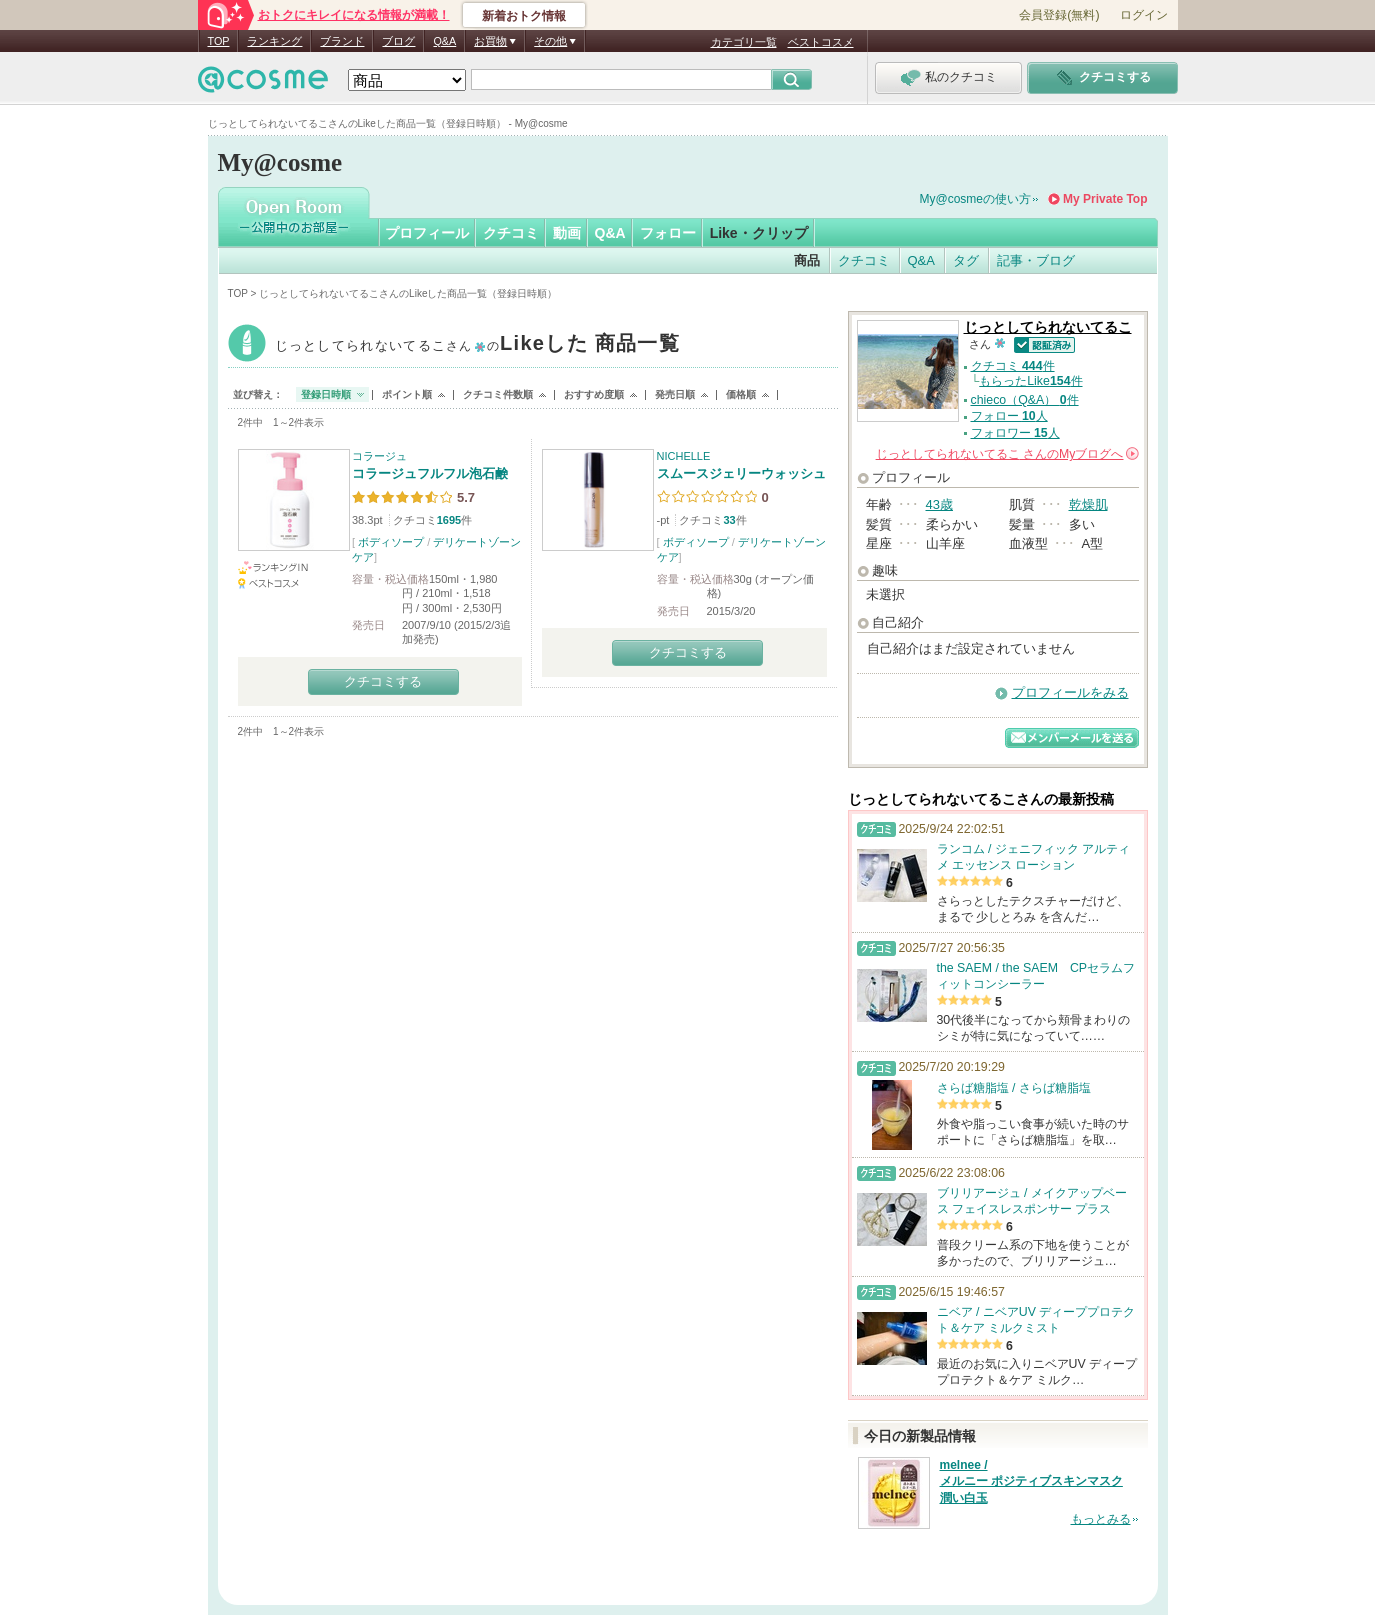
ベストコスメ (821, 42)
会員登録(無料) (1059, 15)
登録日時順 (326, 394)
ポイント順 (407, 394)
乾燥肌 (1088, 504)
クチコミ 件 (1013, 366)
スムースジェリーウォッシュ (741, 473)
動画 (567, 233)
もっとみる (1101, 1519)
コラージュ (379, 456)
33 (729, 520)
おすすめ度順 (594, 394)
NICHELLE (684, 456)
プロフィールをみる (1070, 692)
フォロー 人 (1009, 416)
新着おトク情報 (524, 16)
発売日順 (675, 394)
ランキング (274, 41)
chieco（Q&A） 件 (1025, 400)
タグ (966, 260)
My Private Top (1105, 199)
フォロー (668, 233)
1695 (449, 520)
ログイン (1144, 15)
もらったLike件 (1030, 381)
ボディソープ (391, 542)
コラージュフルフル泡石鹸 (430, 473)
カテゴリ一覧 (744, 42)
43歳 (939, 504)
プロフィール (427, 233)
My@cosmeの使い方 (976, 199)
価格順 (741, 394)
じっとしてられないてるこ (477, 345)
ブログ (398, 41)
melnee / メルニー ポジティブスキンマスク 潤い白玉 (1031, 1482)
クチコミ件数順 (498, 394)
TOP (219, 41)
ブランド (342, 41)
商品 (807, 260)
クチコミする (383, 681)
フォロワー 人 (1015, 433)
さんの (1007, 454)
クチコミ (511, 233)
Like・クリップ (759, 233)
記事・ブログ (1036, 260)
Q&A (444, 41)
